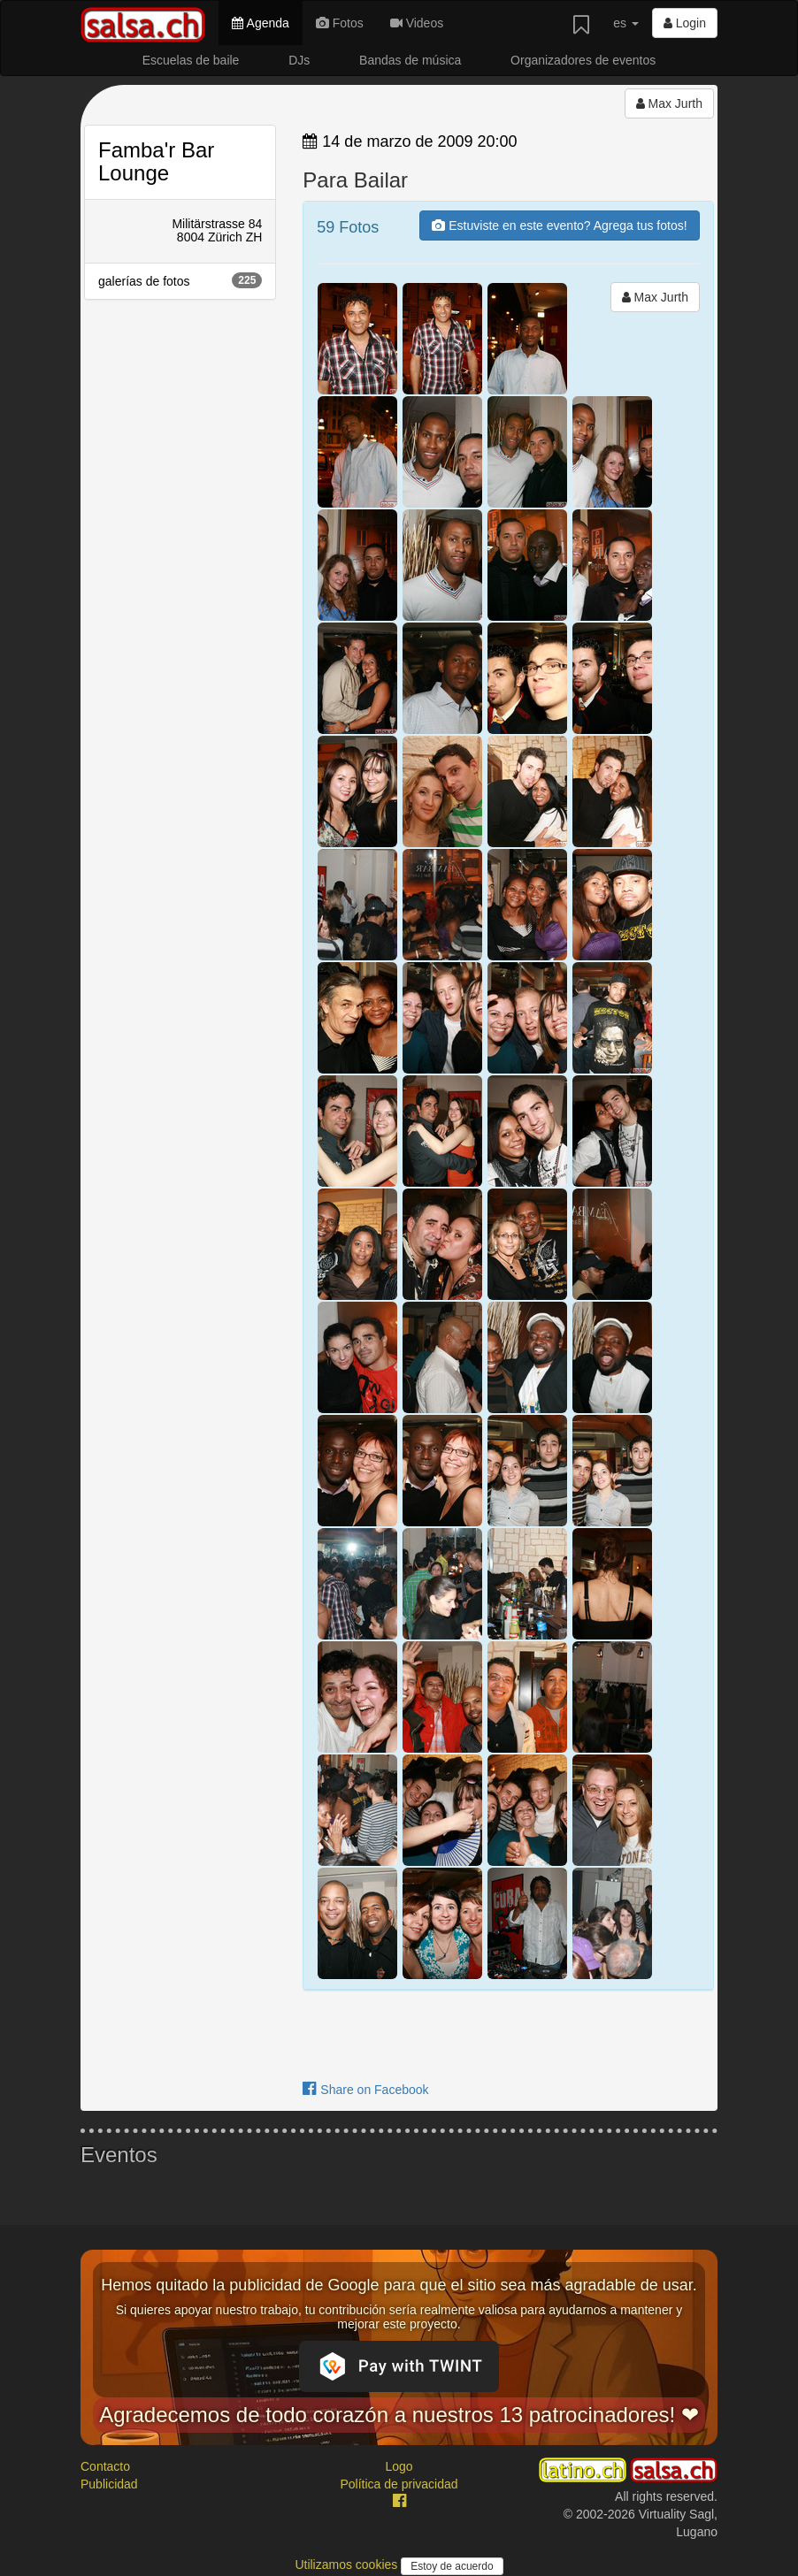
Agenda (260, 23)
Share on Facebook (365, 2090)
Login (685, 23)
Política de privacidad (398, 2484)
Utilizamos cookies (348, 2564)
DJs (299, 60)
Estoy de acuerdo (452, 2566)
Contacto (105, 2466)
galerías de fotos (180, 280)
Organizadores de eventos (583, 60)
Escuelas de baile (191, 60)
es (626, 23)
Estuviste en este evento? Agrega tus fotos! (559, 225)
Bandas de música (410, 60)
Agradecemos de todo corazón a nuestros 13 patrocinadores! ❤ (399, 2415)
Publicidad (109, 2484)
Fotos (340, 23)
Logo (398, 2466)
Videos (416, 23)
